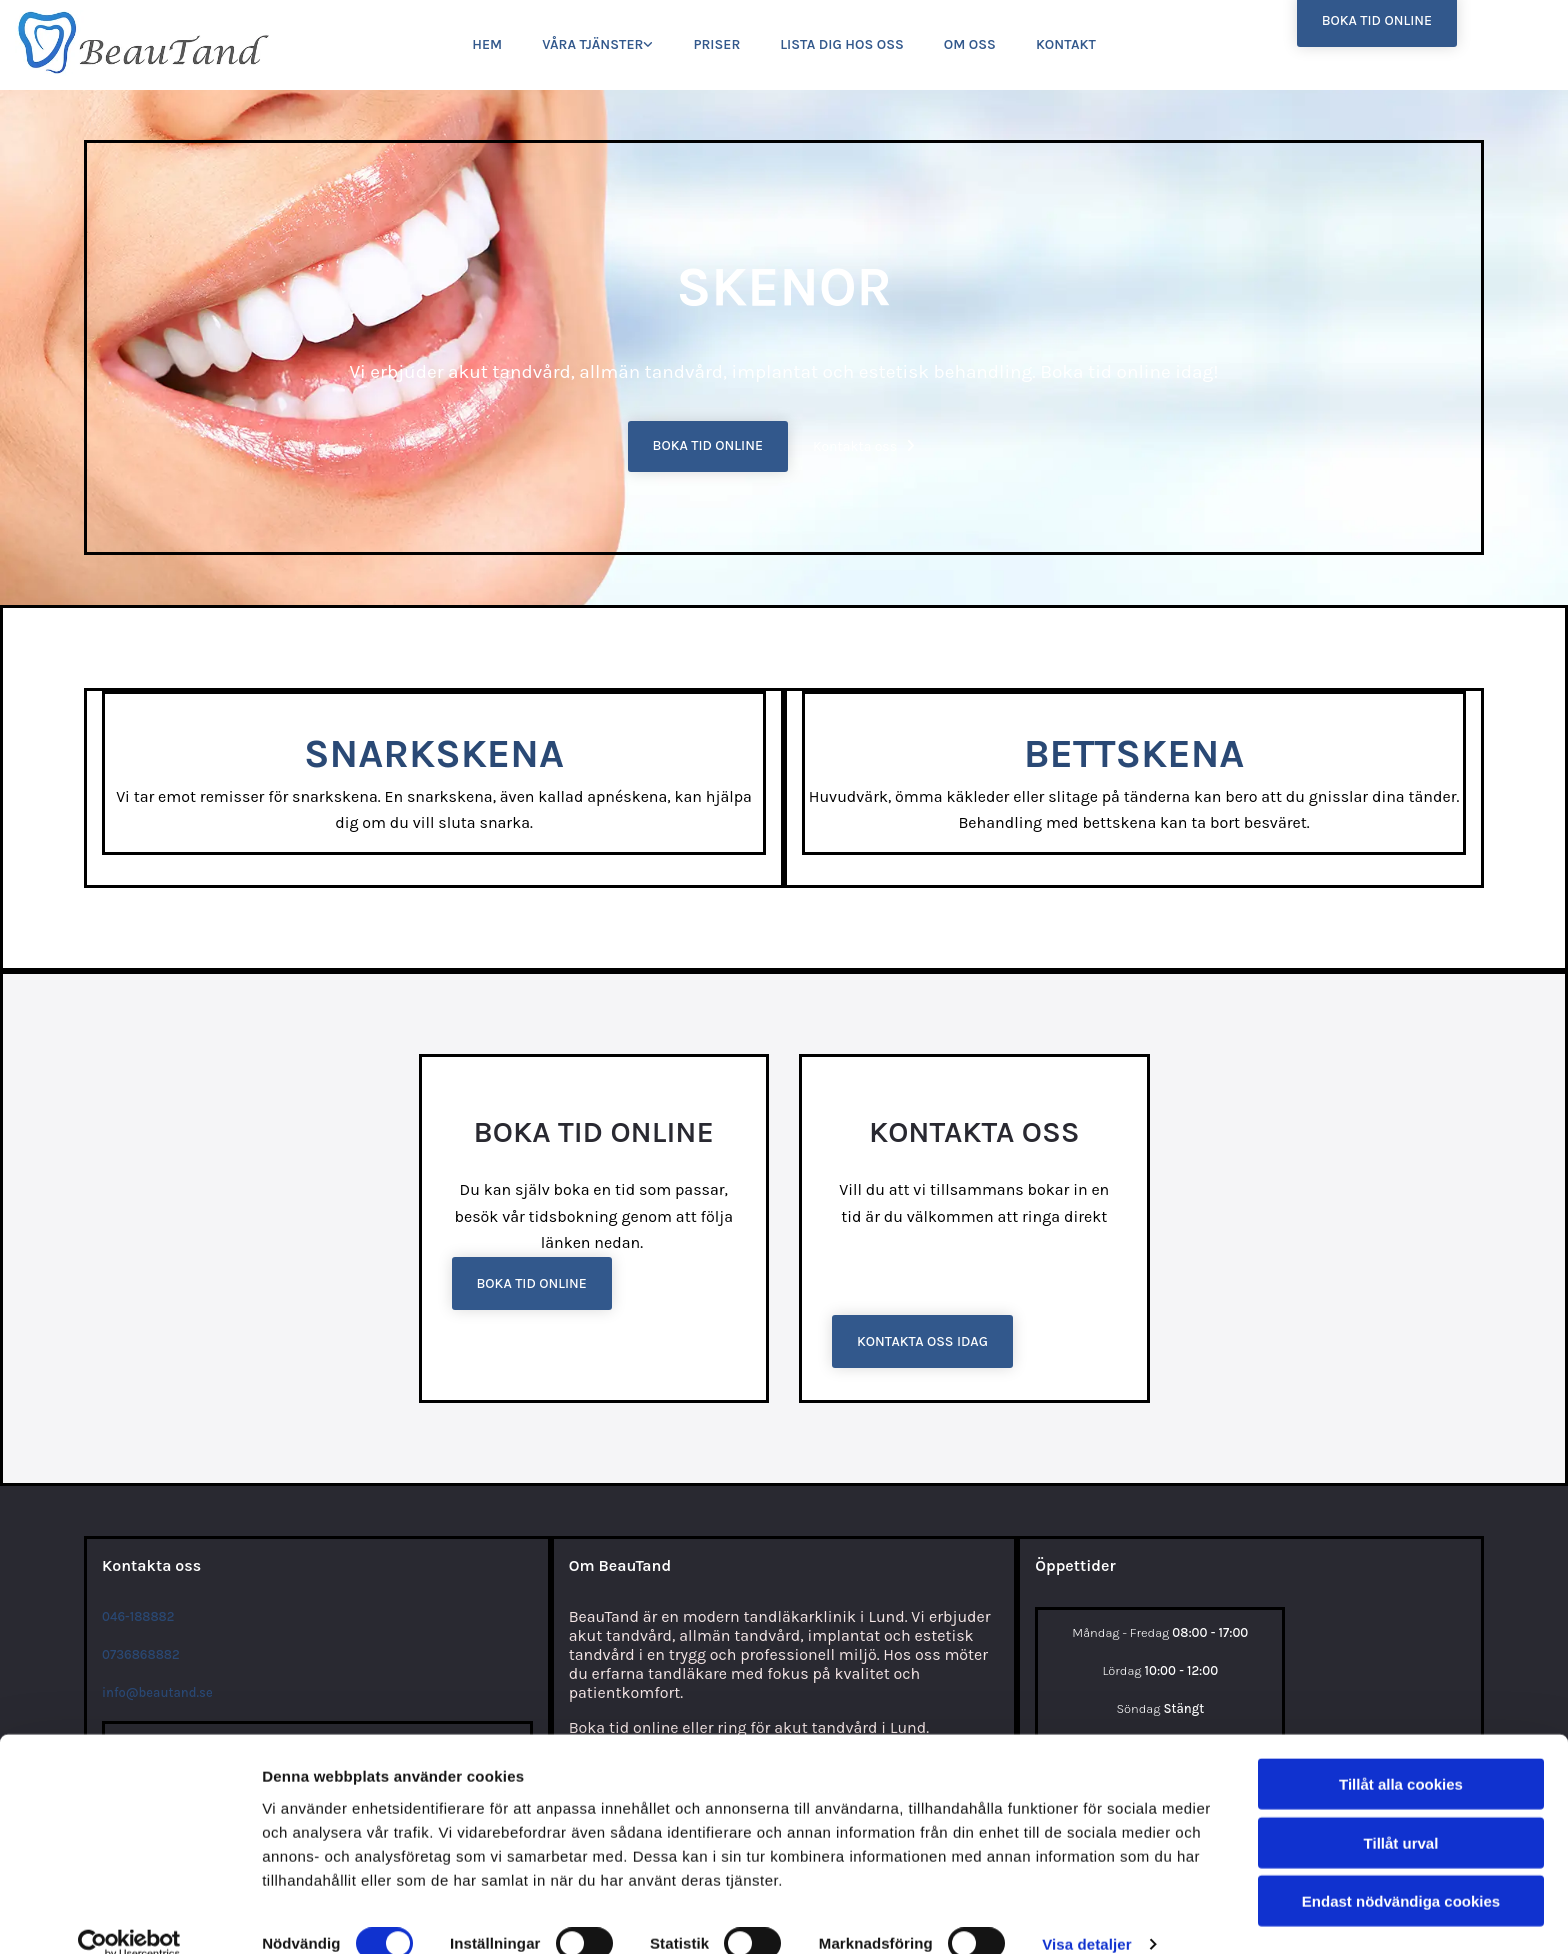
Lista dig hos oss (842, 44)
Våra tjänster (592, 44)
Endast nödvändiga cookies (1401, 1871)
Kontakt (1066, 44)
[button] (708, 446)
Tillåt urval (1401, 1813)
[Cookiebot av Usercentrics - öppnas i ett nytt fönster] (129, 1915)
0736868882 (141, 1654)
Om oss (970, 44)
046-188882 (138, 1616)
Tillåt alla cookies (1401, 1754)
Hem (487, 44)
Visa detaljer (1086, 1914)
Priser (716, 44)
